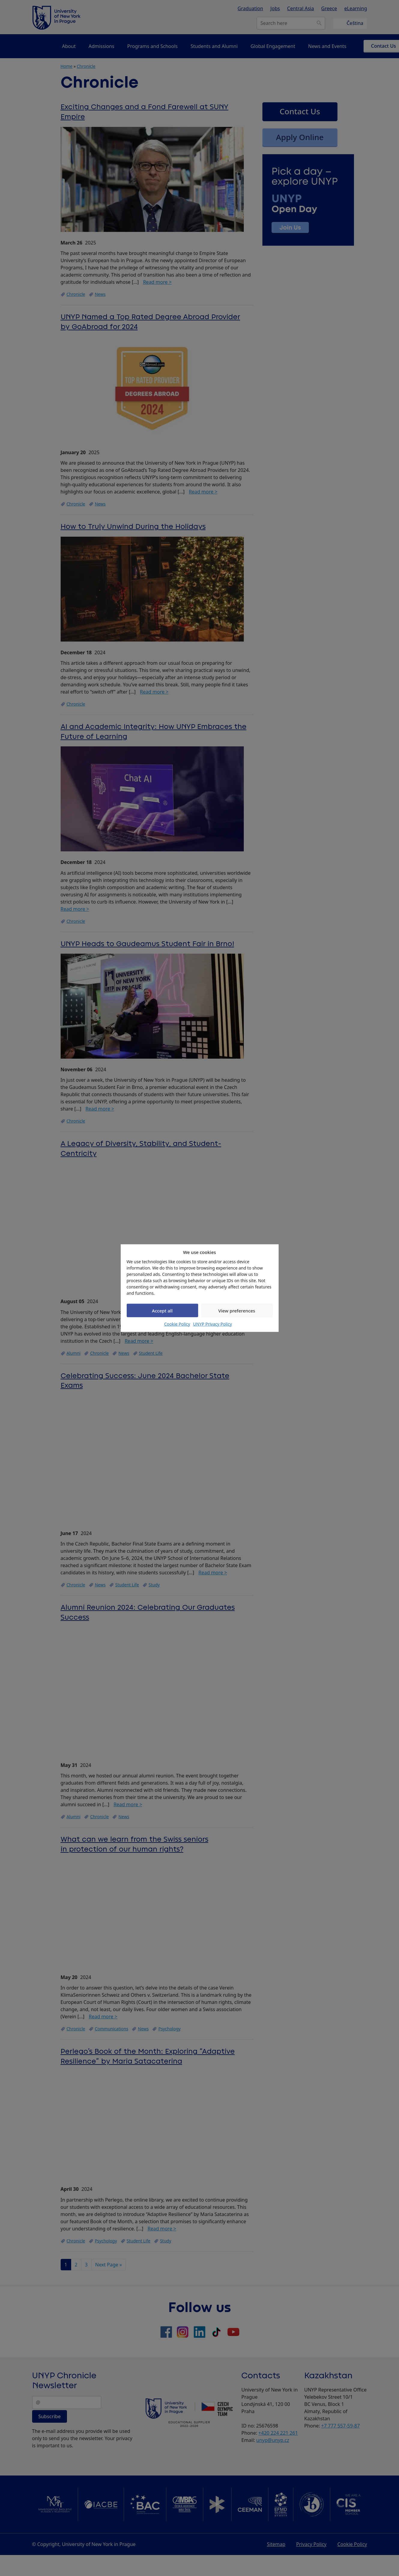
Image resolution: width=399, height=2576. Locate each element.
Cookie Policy (177, 1324)
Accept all (162, 1310)
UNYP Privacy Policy (212, 1324)
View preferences (236, 1310)
